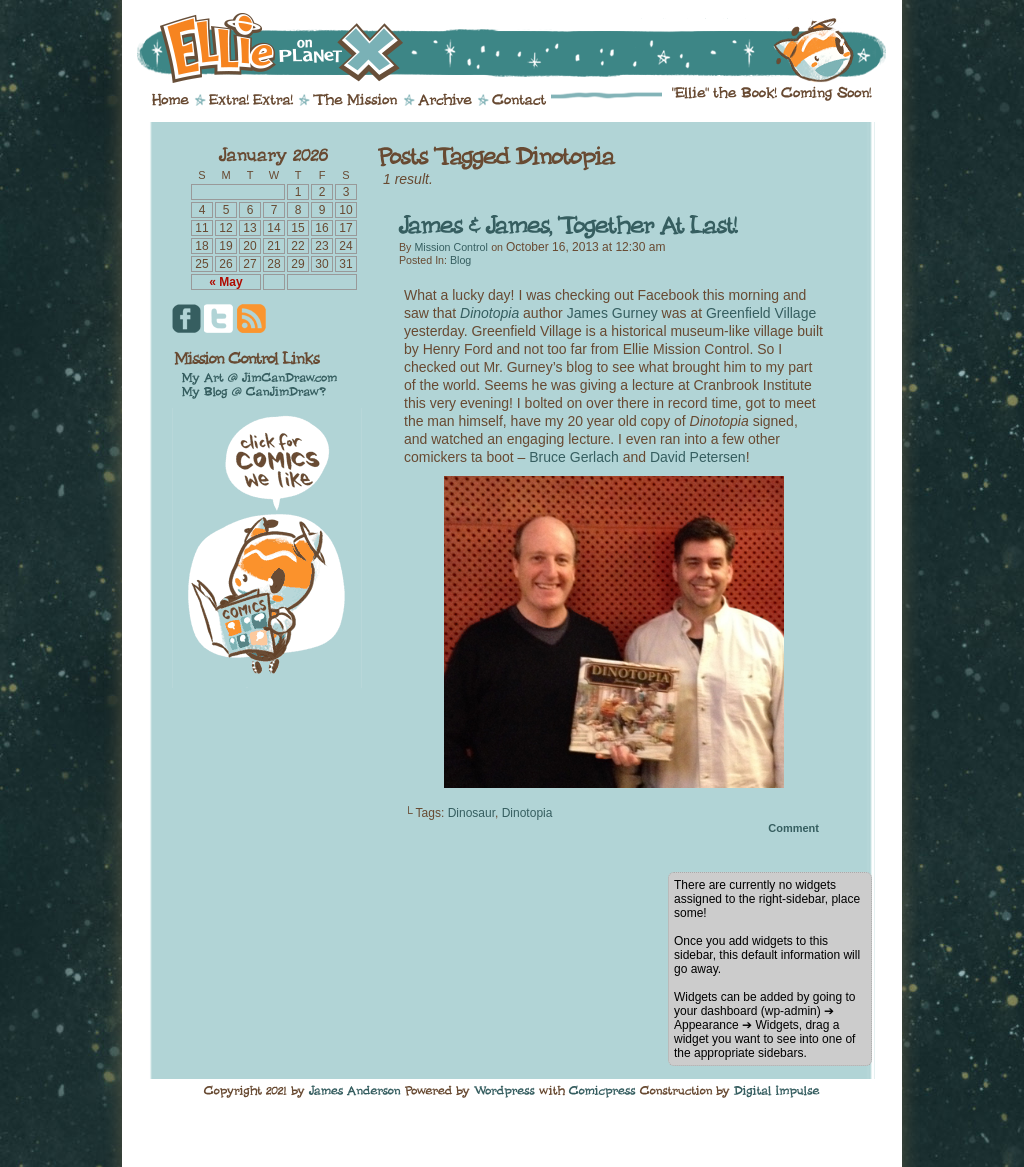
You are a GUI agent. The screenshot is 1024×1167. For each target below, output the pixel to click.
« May (225, 282)
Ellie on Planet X (525, 48)
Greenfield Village (761, 313)
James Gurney (612, 313)
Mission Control (450, 247)
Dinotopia (489, 313)
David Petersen (698, 457)
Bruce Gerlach (573, 457)
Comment (793, 828)
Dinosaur (471, 813)
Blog (460, 260)
